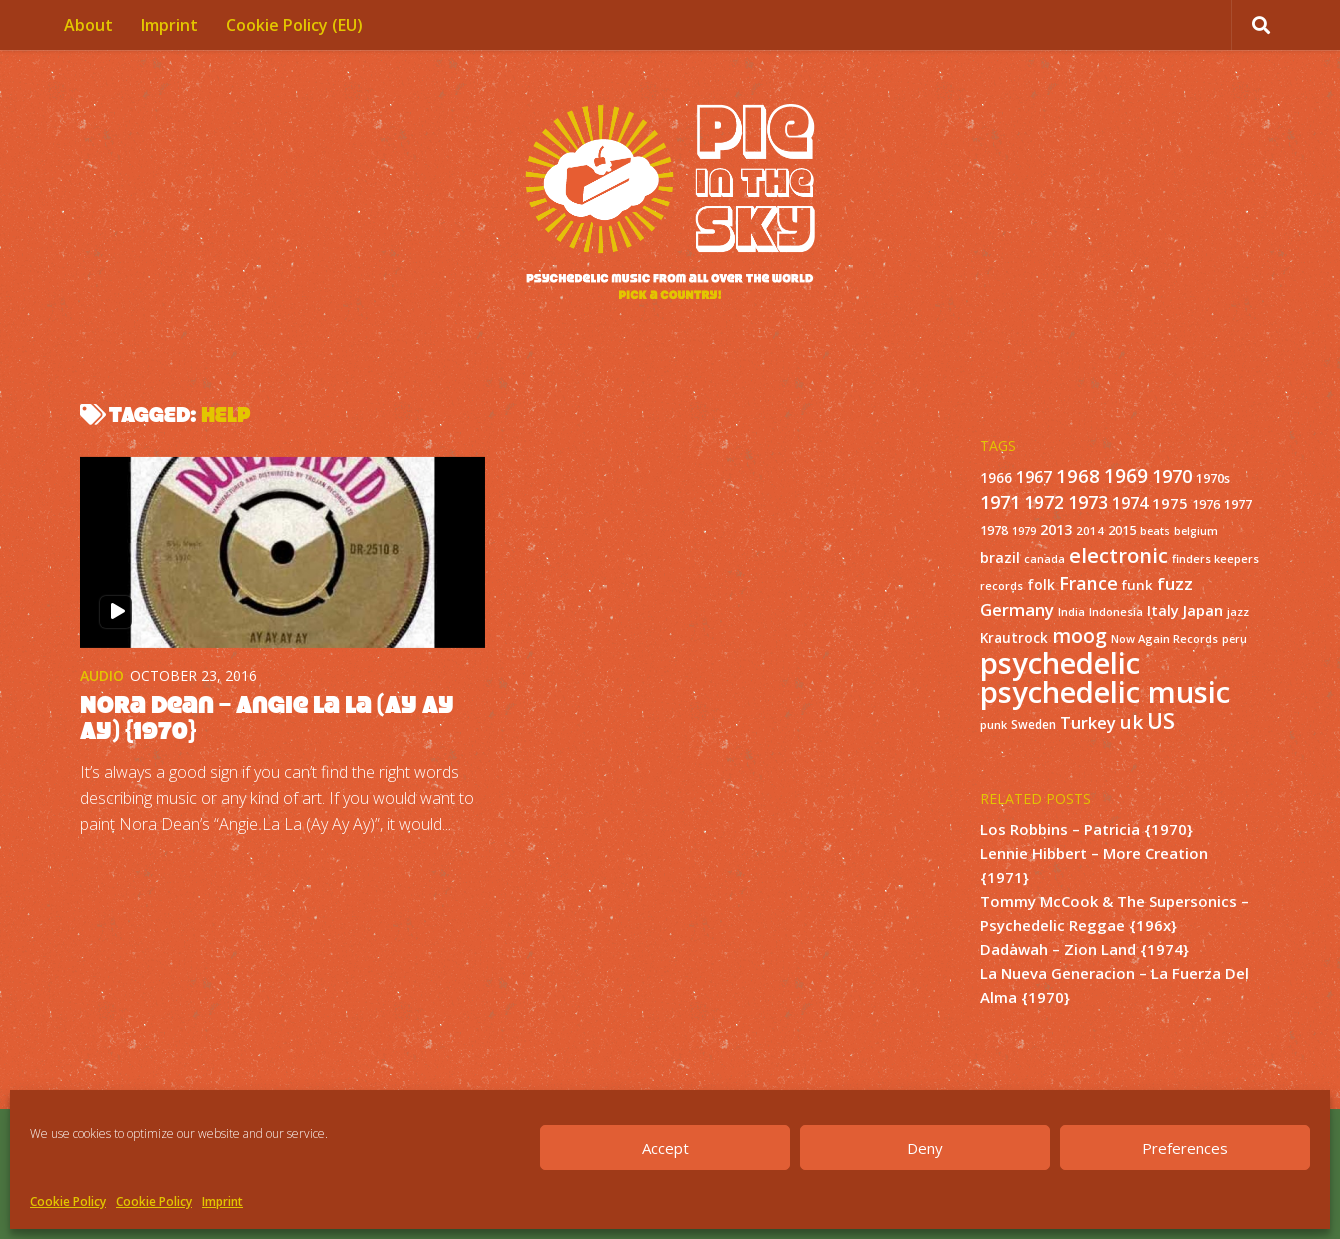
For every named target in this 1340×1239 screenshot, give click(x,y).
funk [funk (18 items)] (1137, 585)
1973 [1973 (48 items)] (1088, 502)
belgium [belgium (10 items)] (1196, 531)
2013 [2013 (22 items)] (1056, 529)
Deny (925, 1148)
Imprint (222, 1201)
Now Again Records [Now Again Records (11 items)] (1164, 638)
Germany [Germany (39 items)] (1017, 609)
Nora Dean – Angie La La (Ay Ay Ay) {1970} (267, 717)
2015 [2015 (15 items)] (1122, 530)
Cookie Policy (68, 1201)
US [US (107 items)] (1161, 720)
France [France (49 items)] (1088, 583)
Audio (102, 675)
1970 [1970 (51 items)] (1172, 476)
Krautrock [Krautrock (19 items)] (1014, 638)
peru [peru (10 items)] (1234, 639)
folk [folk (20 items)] (1041, 584)
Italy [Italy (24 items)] (1163, 610)
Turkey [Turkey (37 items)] (1088, 722)
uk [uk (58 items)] (1131, 721)
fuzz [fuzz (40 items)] (1175, 583)
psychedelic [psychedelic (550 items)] (1060, 663)
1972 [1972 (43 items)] (1044, 502)
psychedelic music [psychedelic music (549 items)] (1105, 692)
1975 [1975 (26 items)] (1170, 503)
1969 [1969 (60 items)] (1126, 476)
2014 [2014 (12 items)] (1090, 530)
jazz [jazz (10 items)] (1238, 612)
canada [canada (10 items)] (1044, 559)
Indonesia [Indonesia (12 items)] (1116, 611)
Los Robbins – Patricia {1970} (1086, 829)
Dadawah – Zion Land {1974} (1084, 949)
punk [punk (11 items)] (993, 724)
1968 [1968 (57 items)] (1078, 475)
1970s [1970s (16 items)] (1213, 478)
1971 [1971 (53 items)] (1000, 502)
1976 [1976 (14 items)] (1206, 504)
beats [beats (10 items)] (1155, 531)
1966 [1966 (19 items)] (996, 478)
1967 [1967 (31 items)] (1034, 477)
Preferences (1185, 1148)
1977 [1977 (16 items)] (1238, 504)
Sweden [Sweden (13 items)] (1033, 724)
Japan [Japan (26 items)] (1203, 610)
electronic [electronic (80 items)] (1118, 555)
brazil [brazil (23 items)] (1000, 557)
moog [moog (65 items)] (1079, 635)
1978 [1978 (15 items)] (994, 530)
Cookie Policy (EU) (294, 25)
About (88, 25)
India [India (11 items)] (1071, 611)
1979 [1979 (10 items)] (1024, 531)
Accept (665, 1148)
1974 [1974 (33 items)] (1130, 503)
